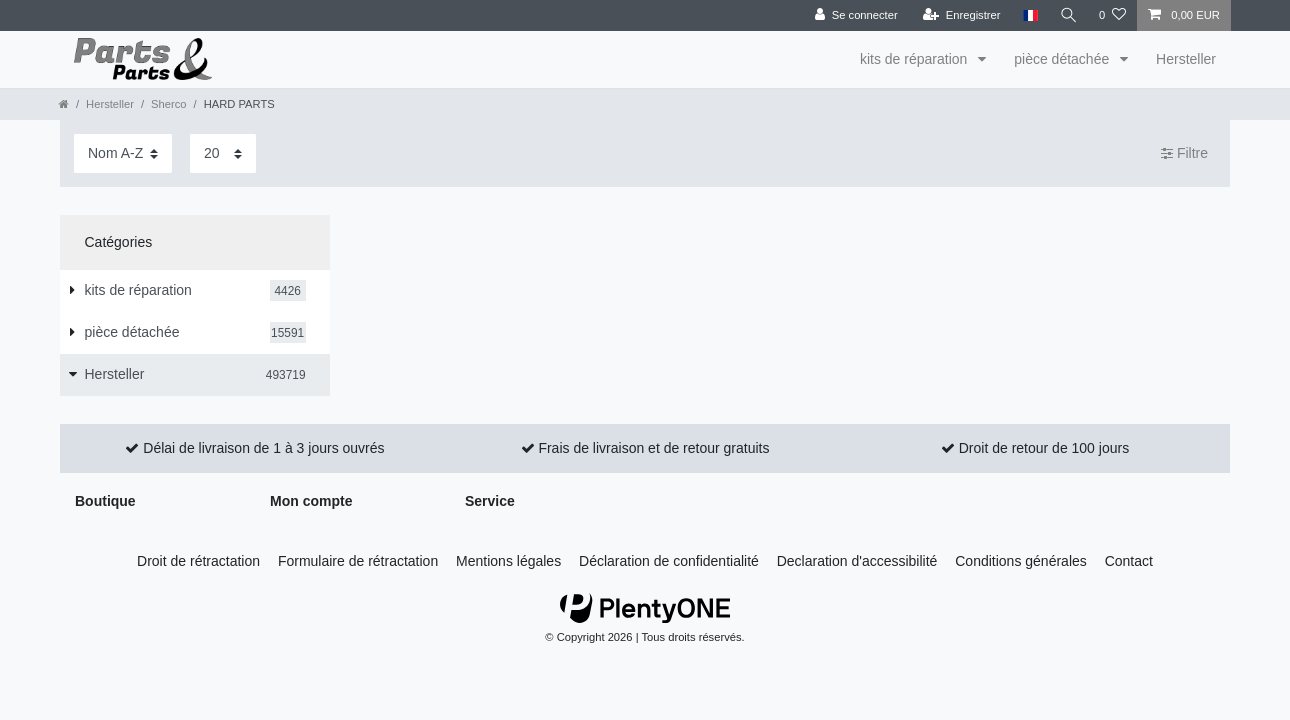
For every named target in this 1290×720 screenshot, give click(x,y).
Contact (1129, 561)
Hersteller (1186, 59)
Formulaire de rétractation (358, 561)
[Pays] (1028, 15)
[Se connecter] (855, 15)
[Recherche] (1068, 15)
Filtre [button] (1184, 154)
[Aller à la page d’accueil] (64, 104)
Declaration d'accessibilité (857, 561)
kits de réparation (915, 59)
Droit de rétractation (198, 561)
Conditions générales (1021, 561)
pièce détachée (1063, 59)
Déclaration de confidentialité (669, 561)
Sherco (168, 104)
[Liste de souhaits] (1112, 15)
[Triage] (123, 153)
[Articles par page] (223, 153)
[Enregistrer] (961, 15)
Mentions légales (508, 561)
